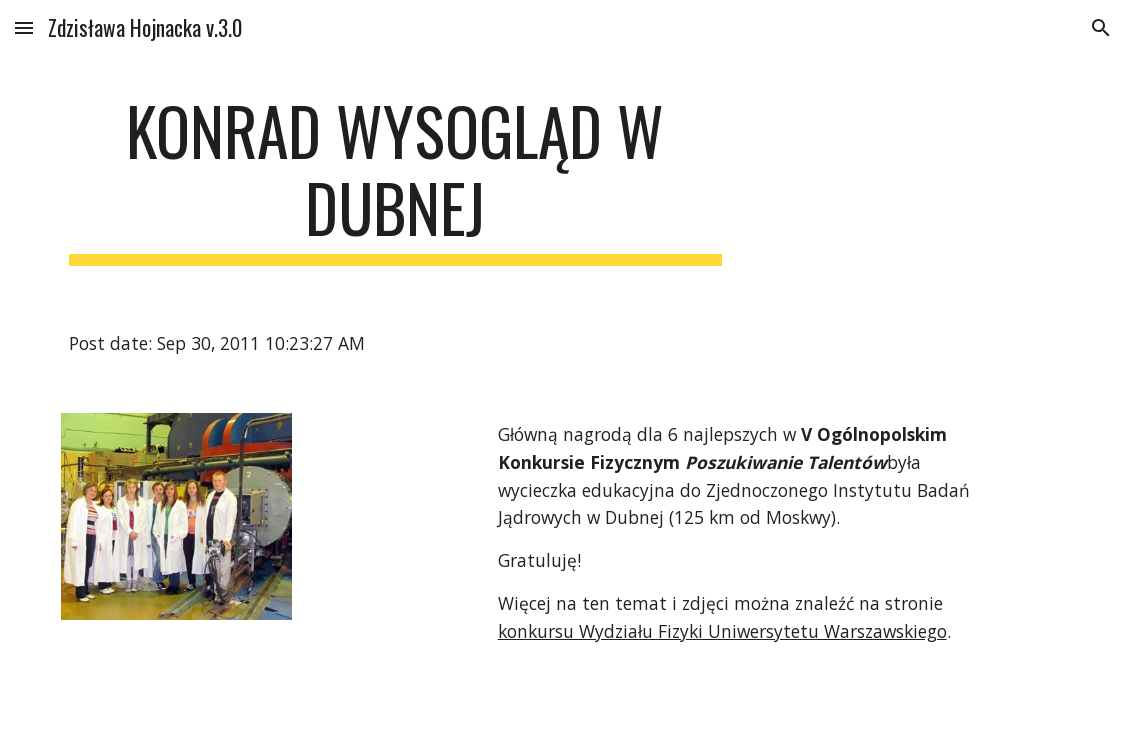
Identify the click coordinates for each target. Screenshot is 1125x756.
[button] (24, 27)
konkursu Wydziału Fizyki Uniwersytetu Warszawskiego (722, 631)
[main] (395, 179)
